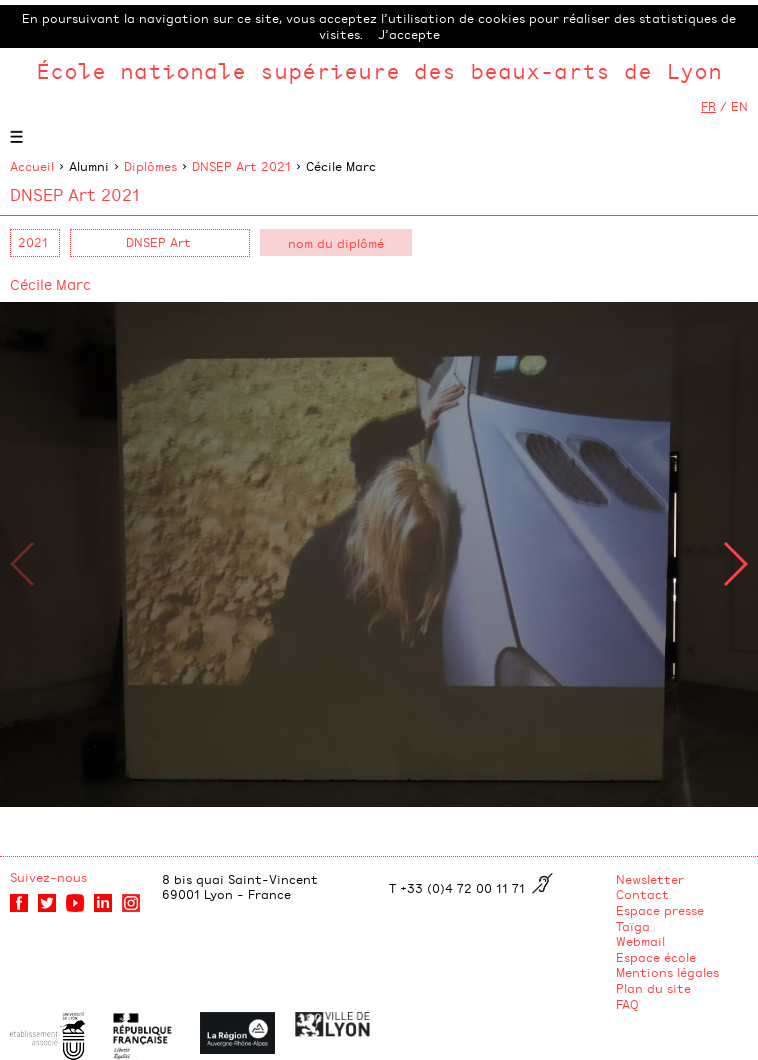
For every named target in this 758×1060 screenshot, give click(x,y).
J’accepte (409, 34)
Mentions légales (667, 972)
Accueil (32, 166)
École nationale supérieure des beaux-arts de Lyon (379, 70)
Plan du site (653, 988)
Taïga (633, 926)
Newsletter (650, 879)
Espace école (656, 957)
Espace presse (660, 910)
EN (739, 106)
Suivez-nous (48, 877)
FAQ (627, 1004)
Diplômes (150, 166)
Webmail (640, 941)
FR (708, 106)
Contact (642, 894)
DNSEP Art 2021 (241, 166)
